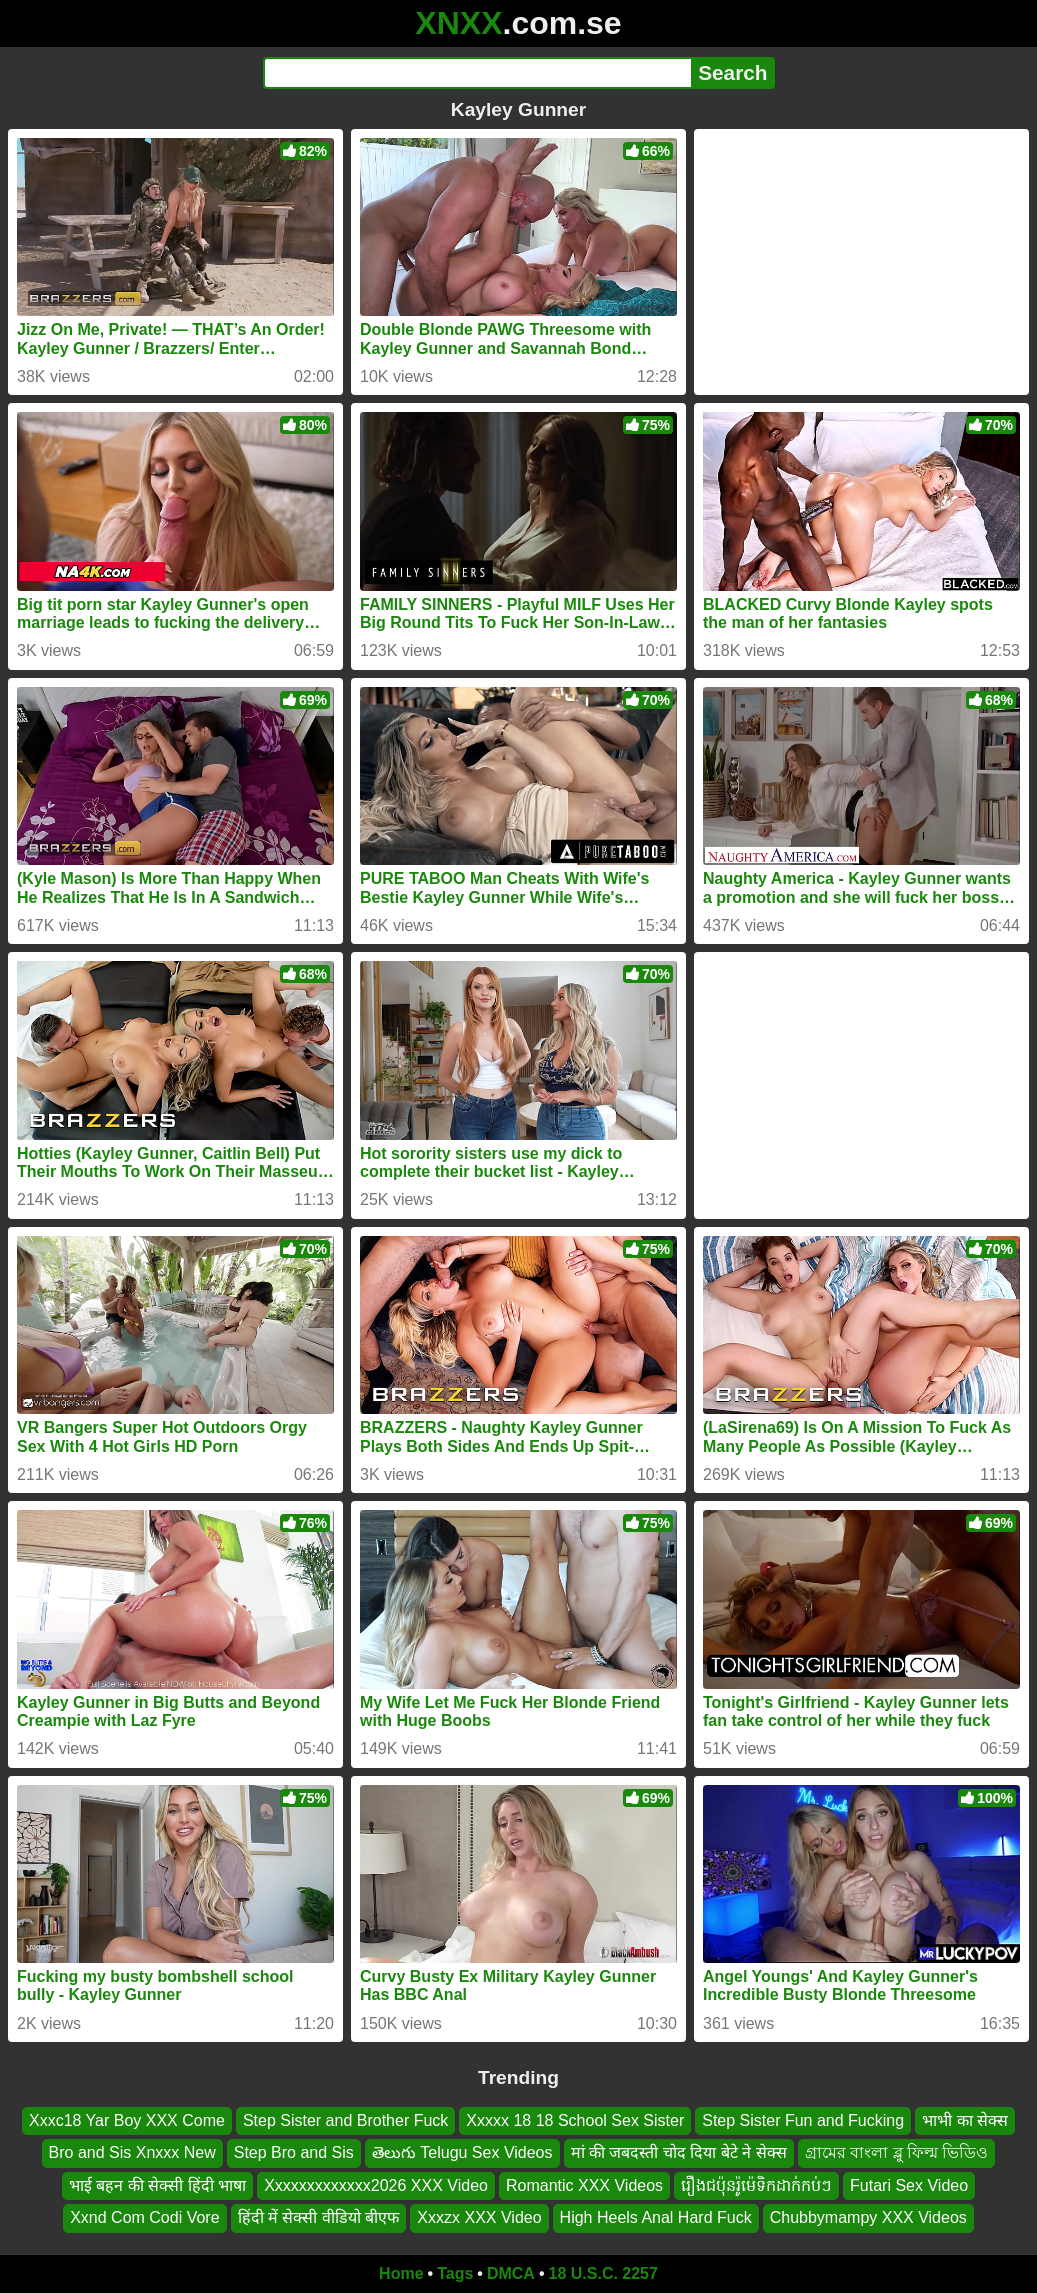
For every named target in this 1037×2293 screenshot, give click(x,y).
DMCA (511, 2273)
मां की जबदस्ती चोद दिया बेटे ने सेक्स (679, 2152)
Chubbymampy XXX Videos (868, 2217)
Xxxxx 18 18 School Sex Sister (575, 2120)
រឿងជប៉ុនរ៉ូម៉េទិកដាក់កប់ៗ (756, 2184)
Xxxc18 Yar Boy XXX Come (127, 2120)
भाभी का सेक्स (965, 2120)
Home (401, 2273)
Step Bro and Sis (294, 2152)
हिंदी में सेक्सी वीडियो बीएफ (319, 2217)
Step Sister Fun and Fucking (803, 2120)
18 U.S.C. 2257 (603, 2273)
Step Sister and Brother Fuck (345, 2120)
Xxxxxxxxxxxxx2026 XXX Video (376, 2184)
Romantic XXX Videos (584, 2184)
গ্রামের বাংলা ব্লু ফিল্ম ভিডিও (897, 2152)
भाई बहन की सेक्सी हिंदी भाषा (157, 2184)
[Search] (477, 73)
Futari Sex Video (909, 2184)
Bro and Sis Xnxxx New (132, 2152)
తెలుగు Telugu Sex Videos (462, 2152)
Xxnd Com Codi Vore (144, 2217)
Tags (455, 2273)
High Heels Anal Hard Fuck (656, 2217)
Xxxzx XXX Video (479, 2217)
